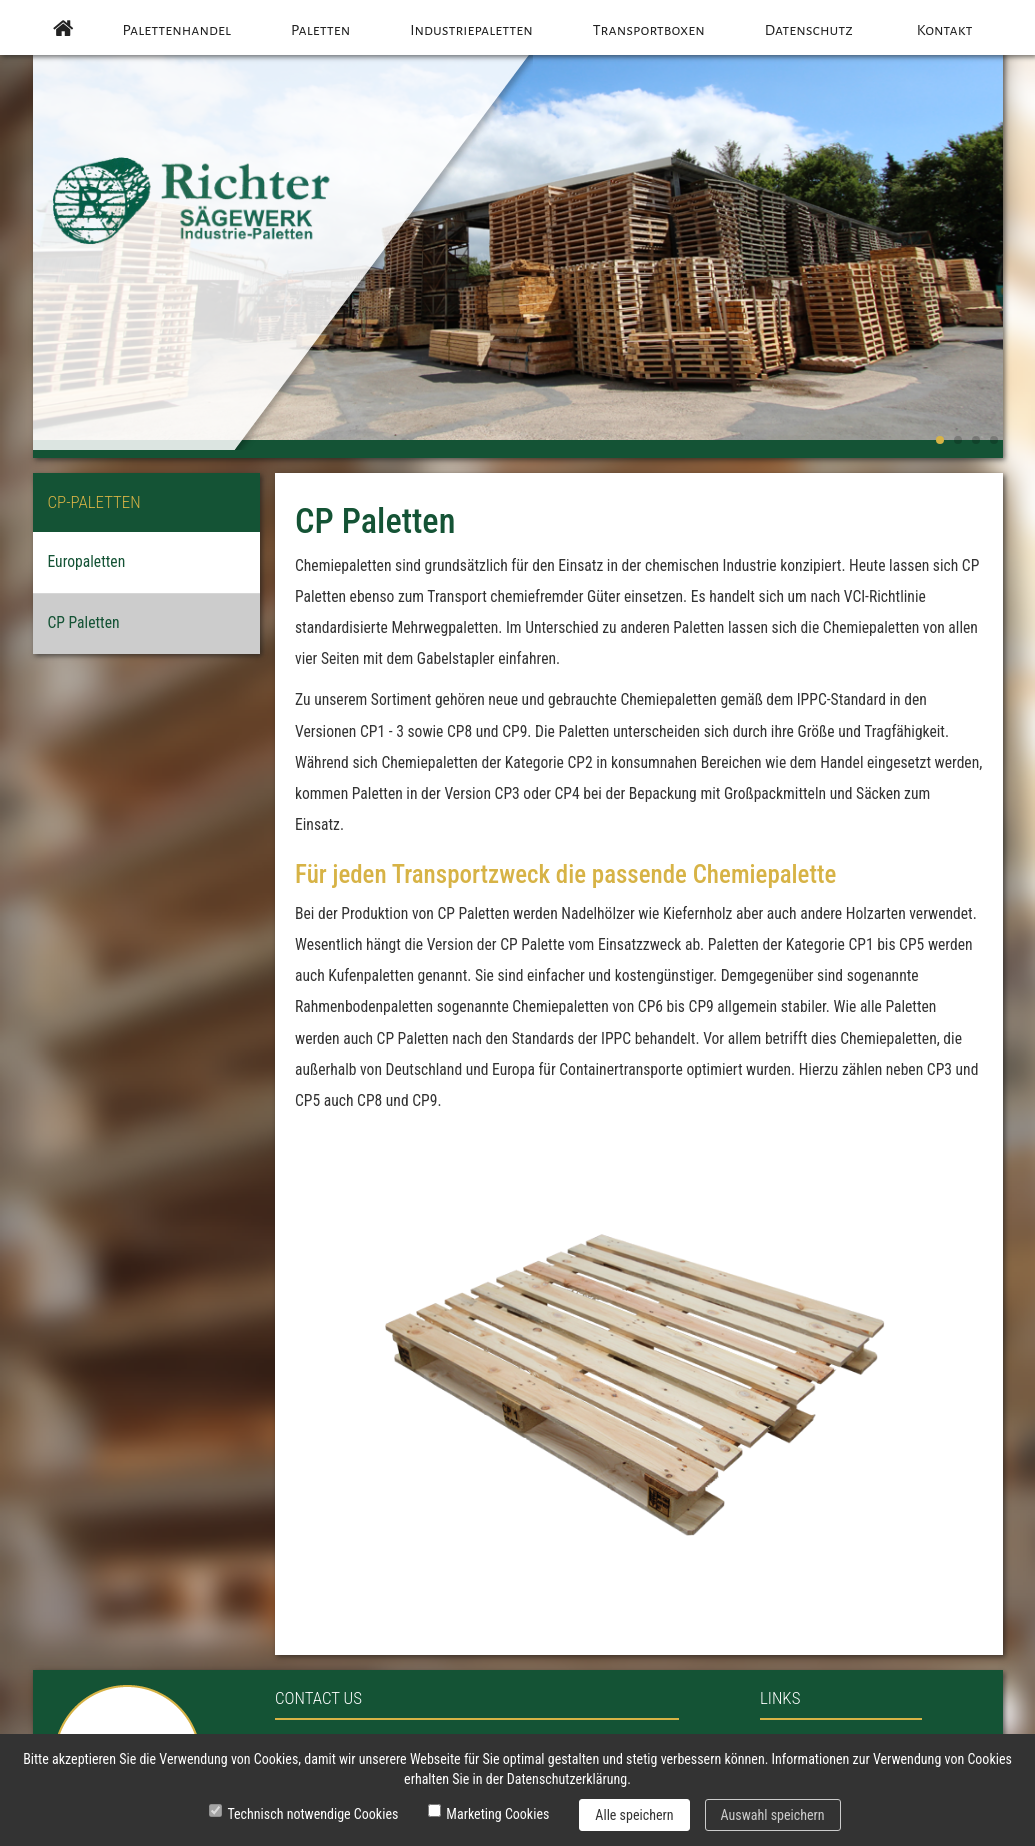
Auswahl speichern (773, 1815)
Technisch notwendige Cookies (312, 1814)
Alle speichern (634, 1815)
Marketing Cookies (497, 1814)
